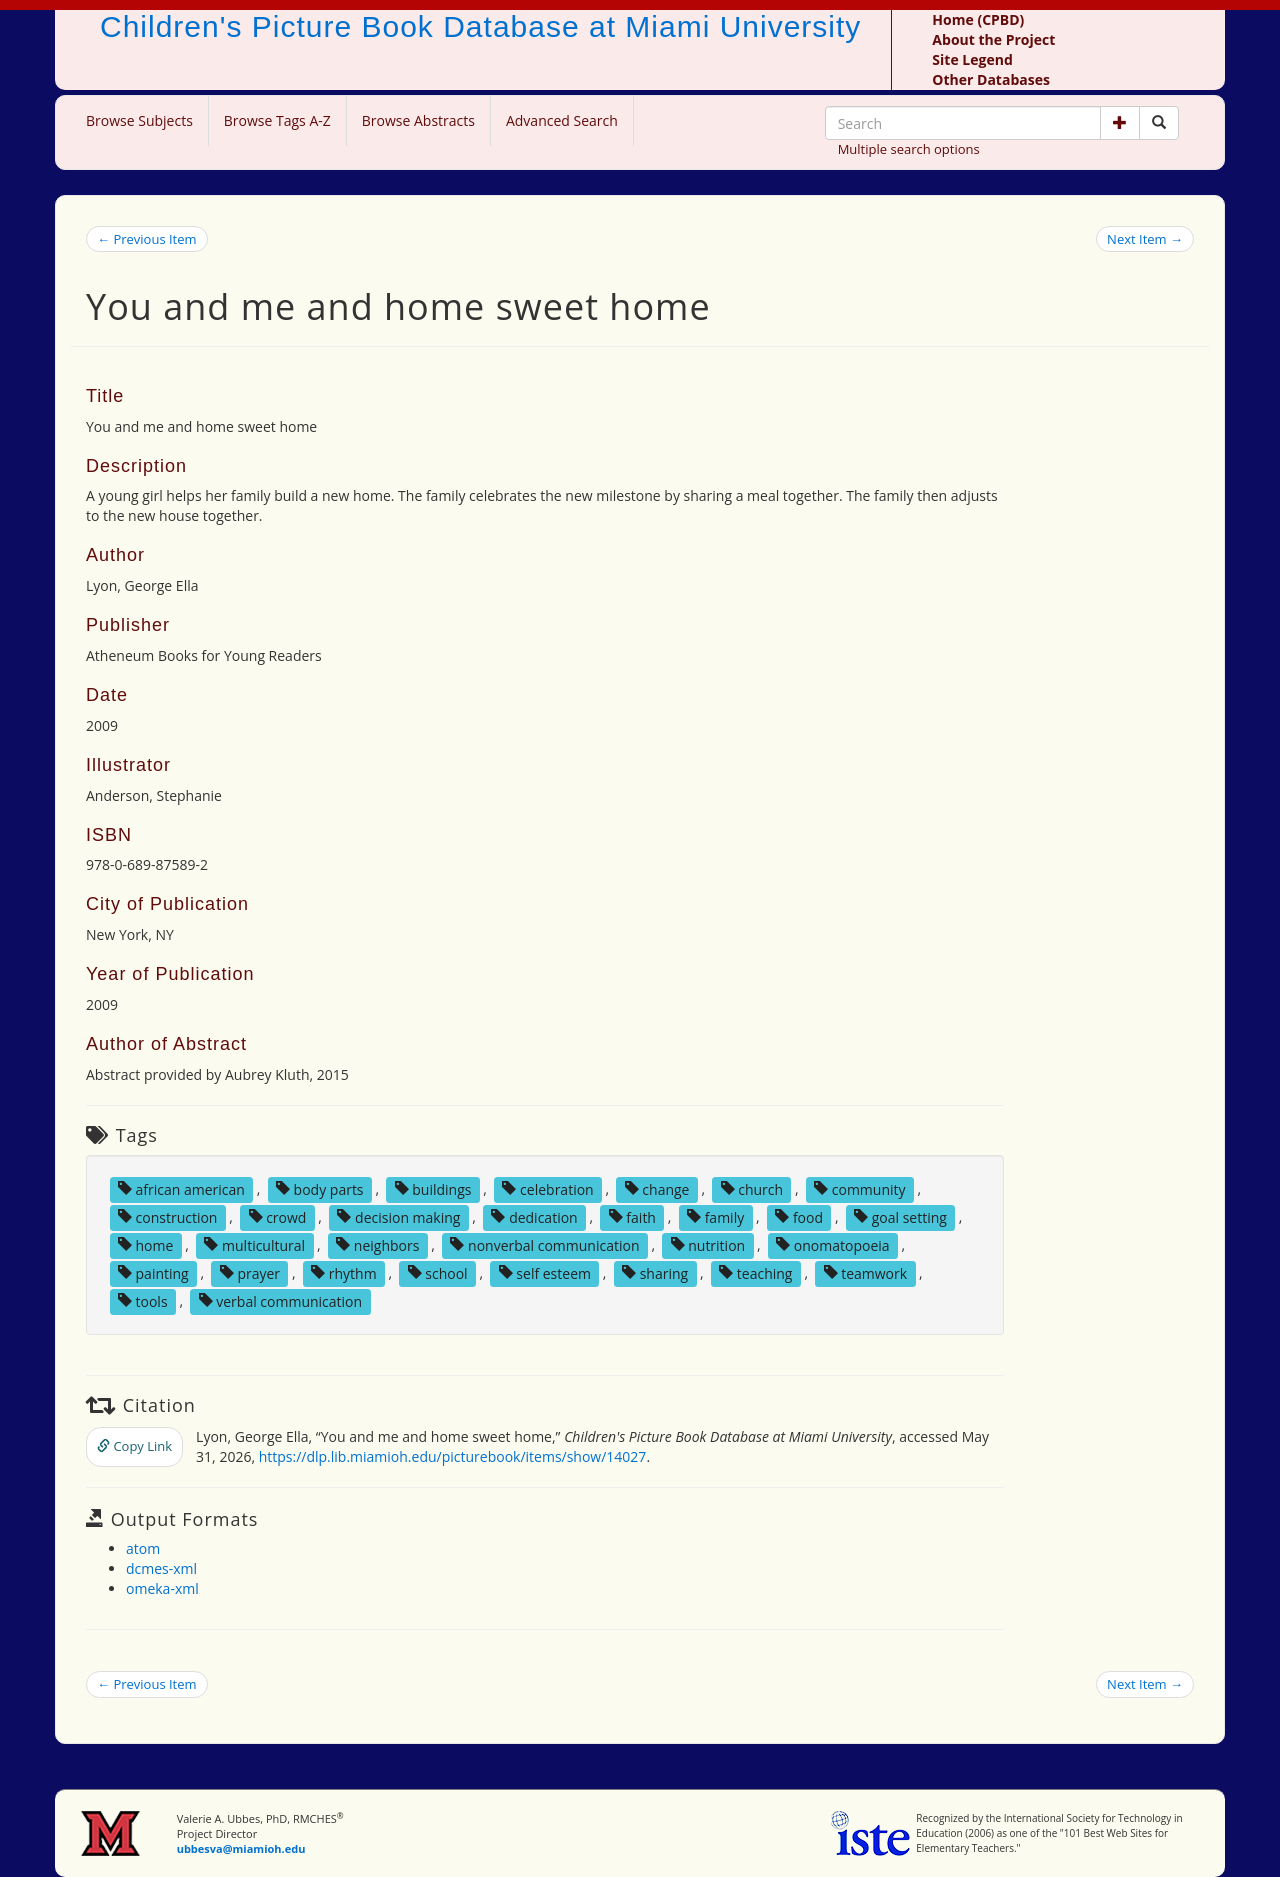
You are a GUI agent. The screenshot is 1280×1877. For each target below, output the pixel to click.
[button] (1120, 123)
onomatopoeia (832, 1244)
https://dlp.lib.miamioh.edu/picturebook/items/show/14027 (453, 1456)
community (859, 1188)
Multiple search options (909, 149)
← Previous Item (147, 239)
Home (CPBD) (978, 19)
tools (143, 1300)
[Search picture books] (1159, 123)
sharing (655, 1272)
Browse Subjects (139, 120)
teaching (755, 1272)
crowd (278, 1216)
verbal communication (281, 1300)
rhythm (344, 1272)
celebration (547, 1188)
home (145, 1244)
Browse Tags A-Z (277, 120)
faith (632, 1216)
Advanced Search (562, 120)
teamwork (866, 1272)
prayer (250, 1272)
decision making (398, 1216)
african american (181, 1188)
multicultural (254, 1244)
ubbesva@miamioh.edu (241, 1848)
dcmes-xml (161, 1568)
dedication (534, 1216)
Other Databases (991, 79)
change (657, 1188)
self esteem (545, 1272)
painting (153, 1272)
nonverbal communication (544, 1244)
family (715, 1216)
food (799, 1216)
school (438, 1272)
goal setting (900, 1216)
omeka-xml (162, 1588)
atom (143, 1548)
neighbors (377, 1244)
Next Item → (1145, 239)
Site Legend (972, 59)
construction (168, 1216)
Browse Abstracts (418, 120)
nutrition (708, 1244)
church (752, 1188)
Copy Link (134, 1446)
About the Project (993, 39)
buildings (433, 1188)
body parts (320, 1188)
